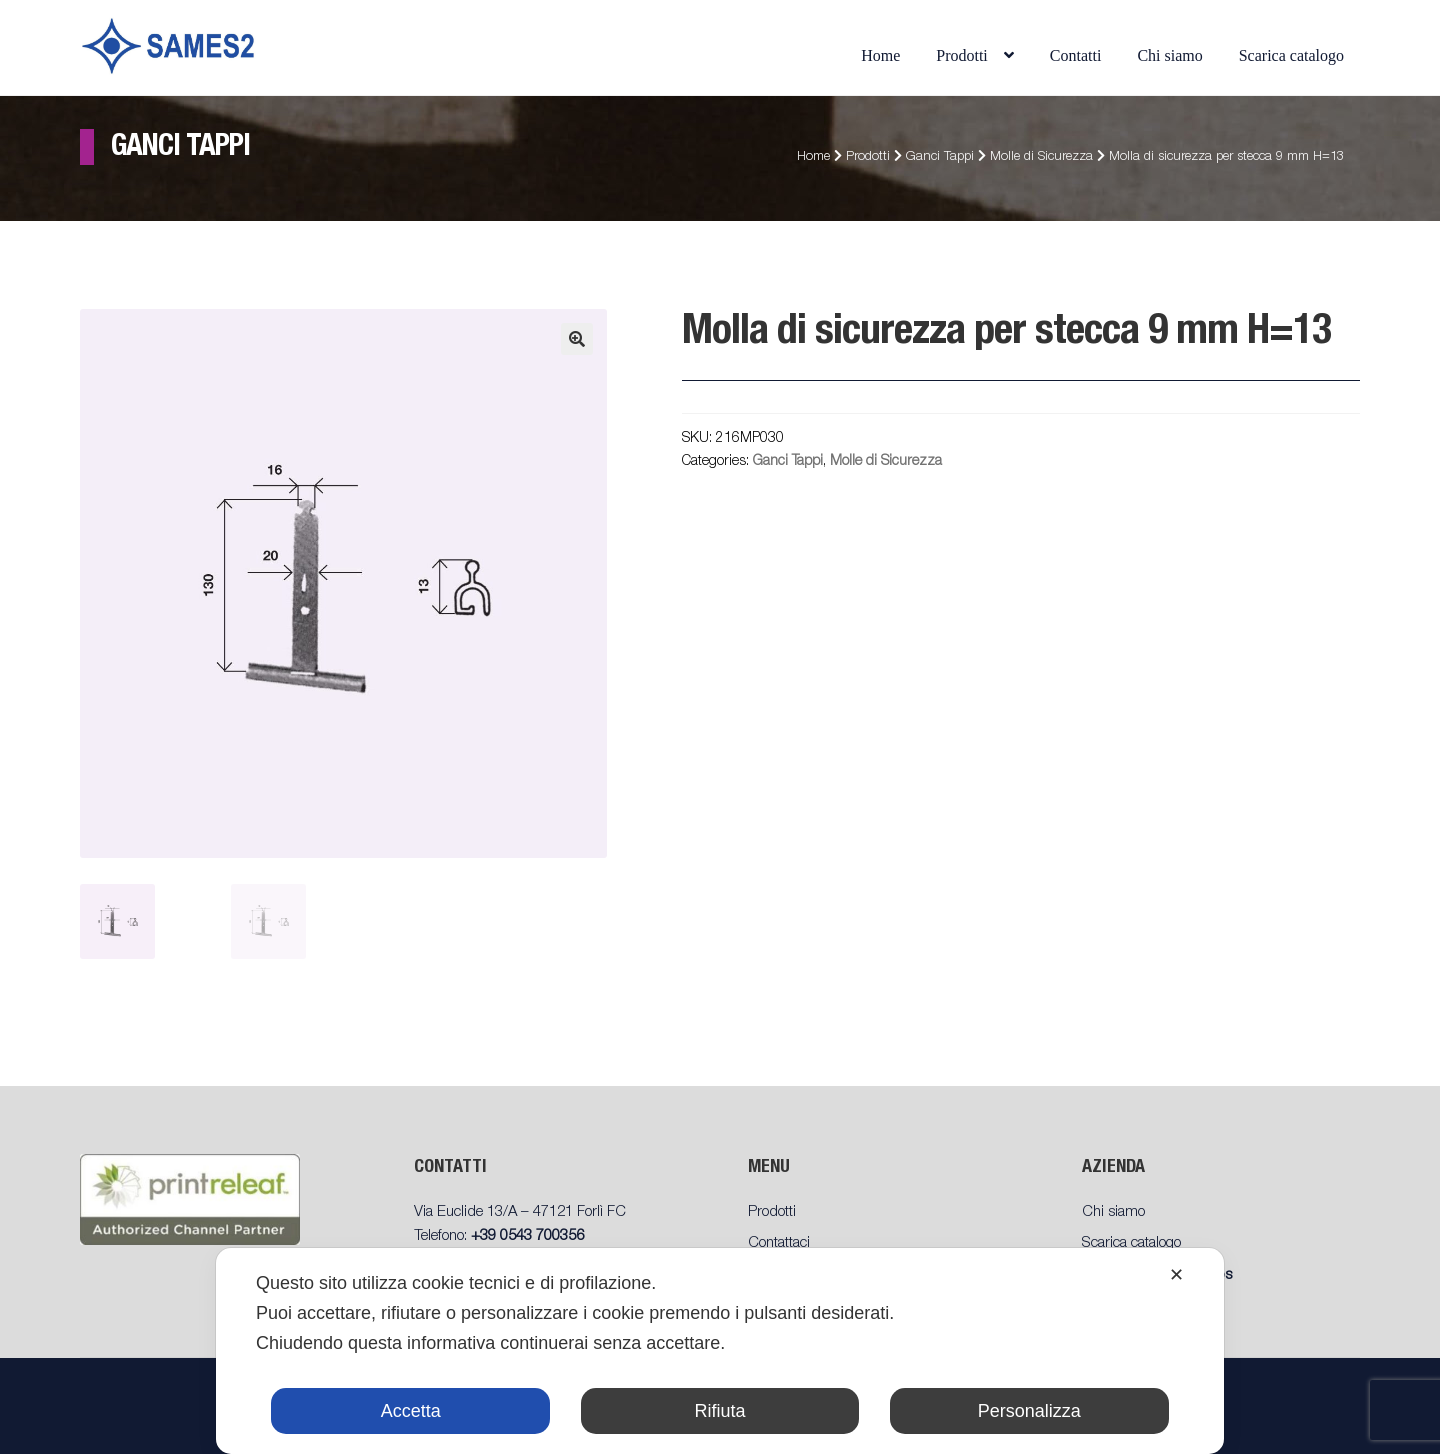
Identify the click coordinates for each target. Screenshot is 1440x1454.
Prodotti (962, 55)
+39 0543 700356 (527, 1236)
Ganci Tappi (940, 157)
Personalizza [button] (1029, 1411)
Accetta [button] (411, 1411)
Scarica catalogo (1291, 55)
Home (880, 55)
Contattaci (779, 1243)
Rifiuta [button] (719, 1411)
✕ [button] (1176, 1275)
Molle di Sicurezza (1041, 157)
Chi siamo (1169, 55)
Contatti (1076, 55)
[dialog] (720, 1351)
